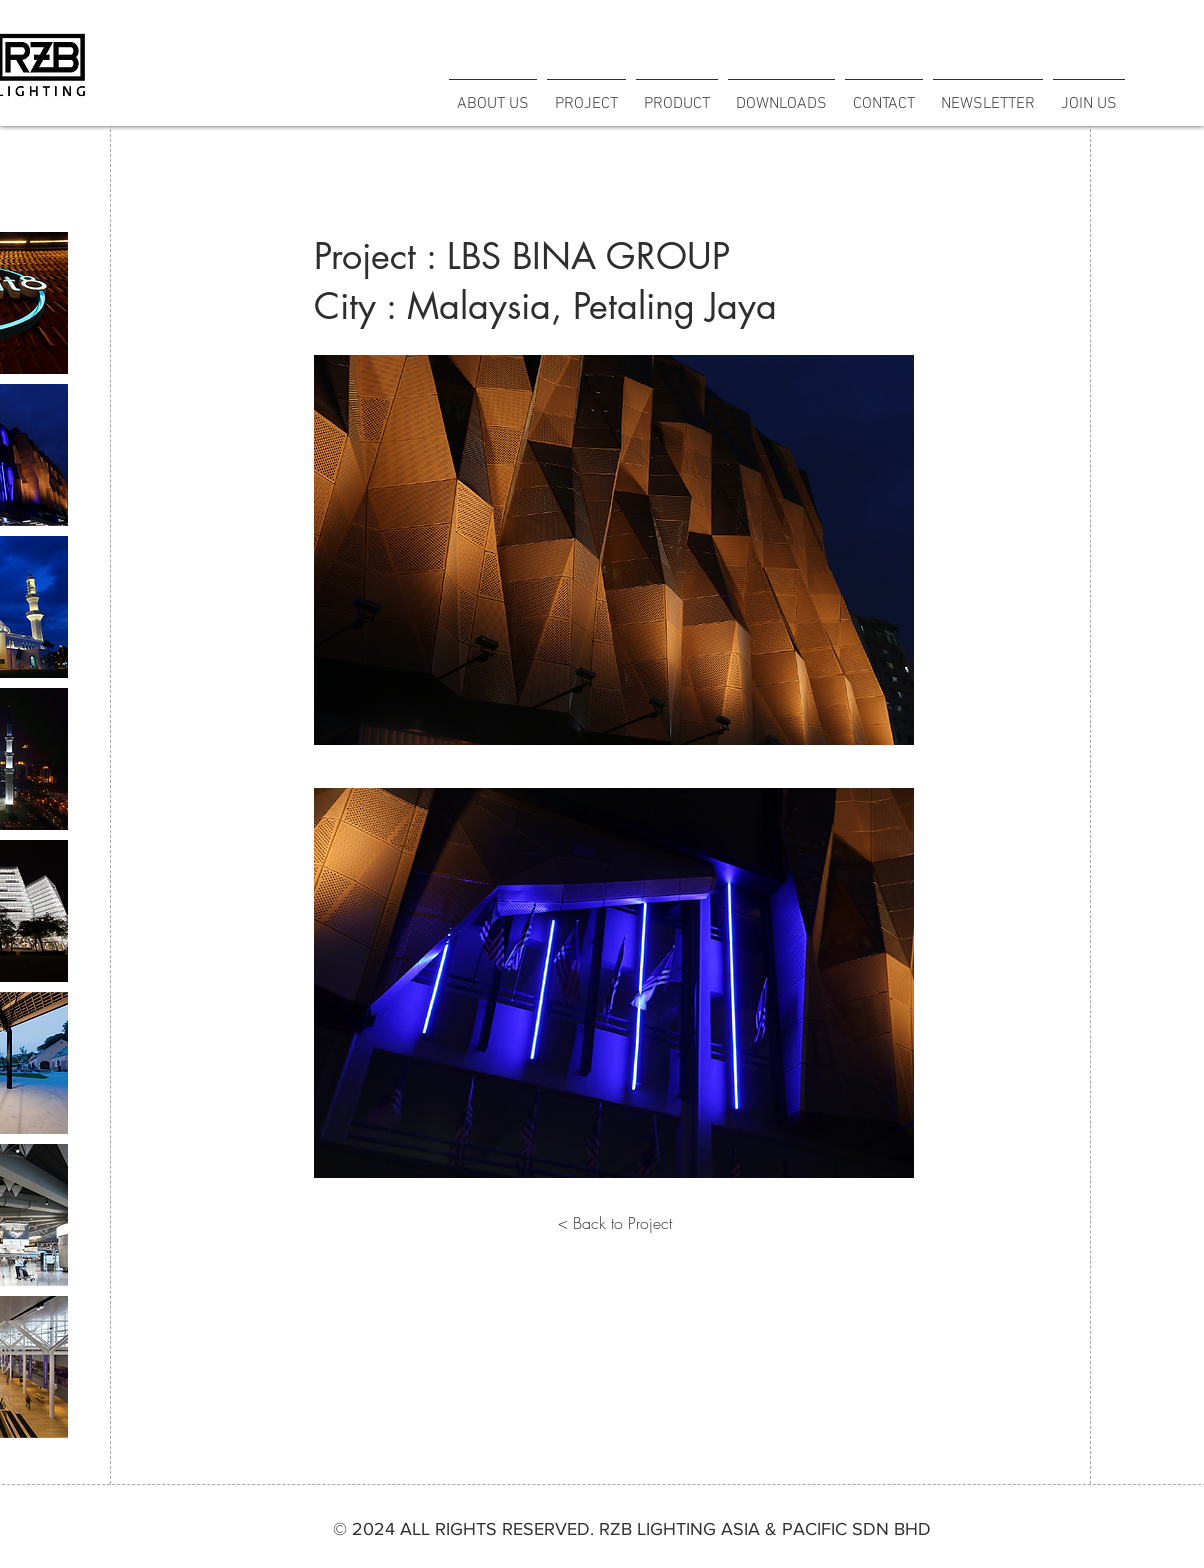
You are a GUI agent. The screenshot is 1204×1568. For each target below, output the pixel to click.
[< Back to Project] (615, 1223)
